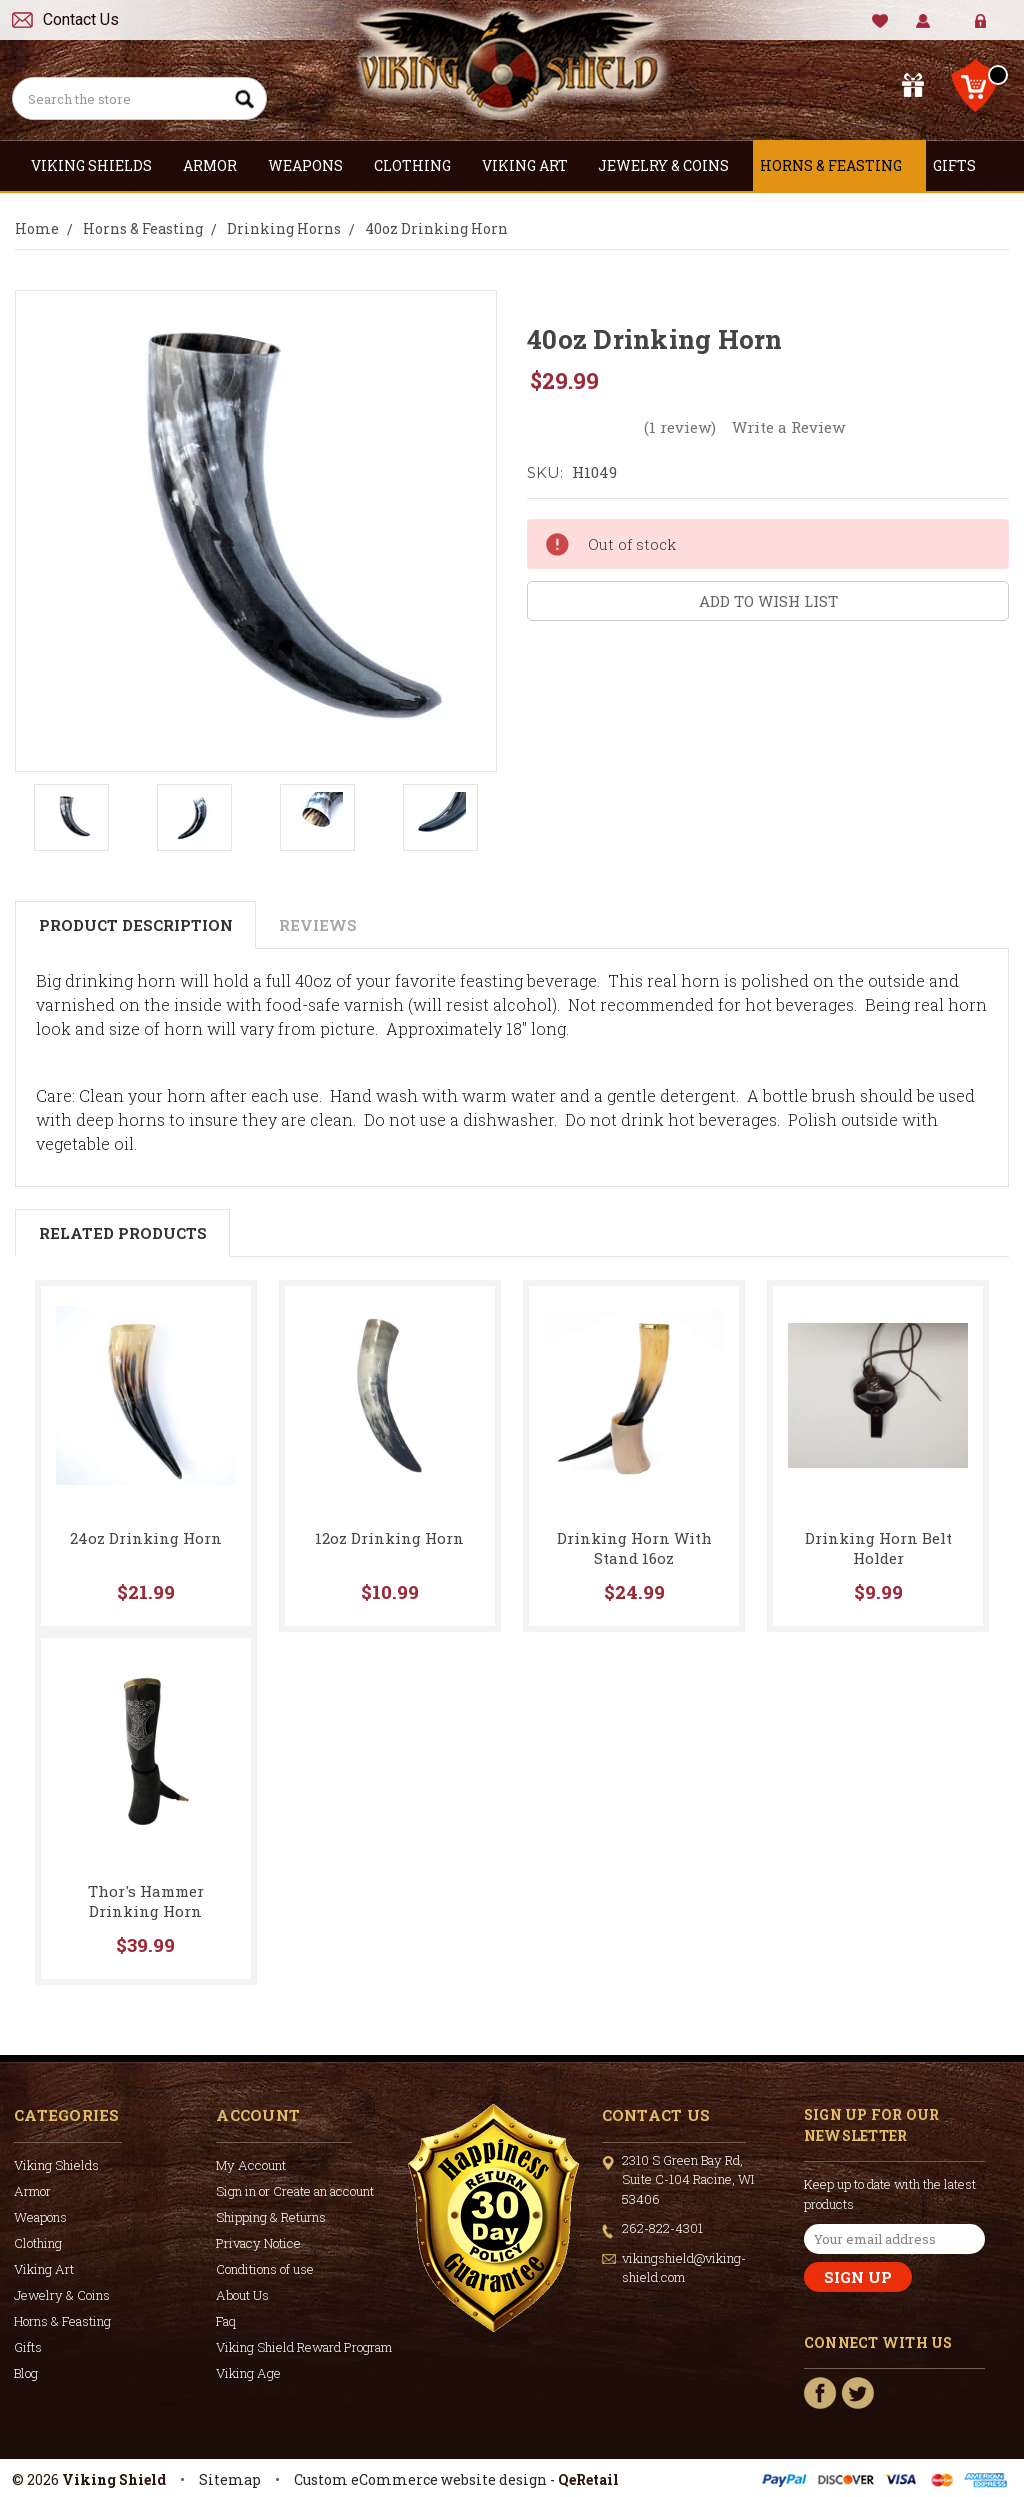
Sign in (966, 29)
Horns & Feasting (839, 165)
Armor (218, 165)
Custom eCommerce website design (420, 2479)
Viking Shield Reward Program (304, 2347)
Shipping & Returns (271, 2217)
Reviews (318, 925)
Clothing (421, 165)
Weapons (314, 165)
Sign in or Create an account (295, 2191)
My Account (923, 21)
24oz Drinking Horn (146, 1538)
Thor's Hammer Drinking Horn (146, 1901)
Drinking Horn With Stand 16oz (634, 1548)
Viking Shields (100, 165)
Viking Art (533, 165)
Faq (226, 2321)
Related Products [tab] (123, 1233)
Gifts (963, 165)
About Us (242, 2295)
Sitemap (230, 2479)
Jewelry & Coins (672, 165)
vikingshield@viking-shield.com (684, 2268)
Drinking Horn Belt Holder (878, 1548)
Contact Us (81, 19)
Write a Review (788, 427)
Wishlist (880, 21)
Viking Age (248, 2373)
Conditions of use (265, 2269)
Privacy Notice (258, 2243)
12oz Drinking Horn (389, 1538)
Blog (26, 2373)
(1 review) (680, 427)
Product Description (136, 925)
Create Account (995, 29)
